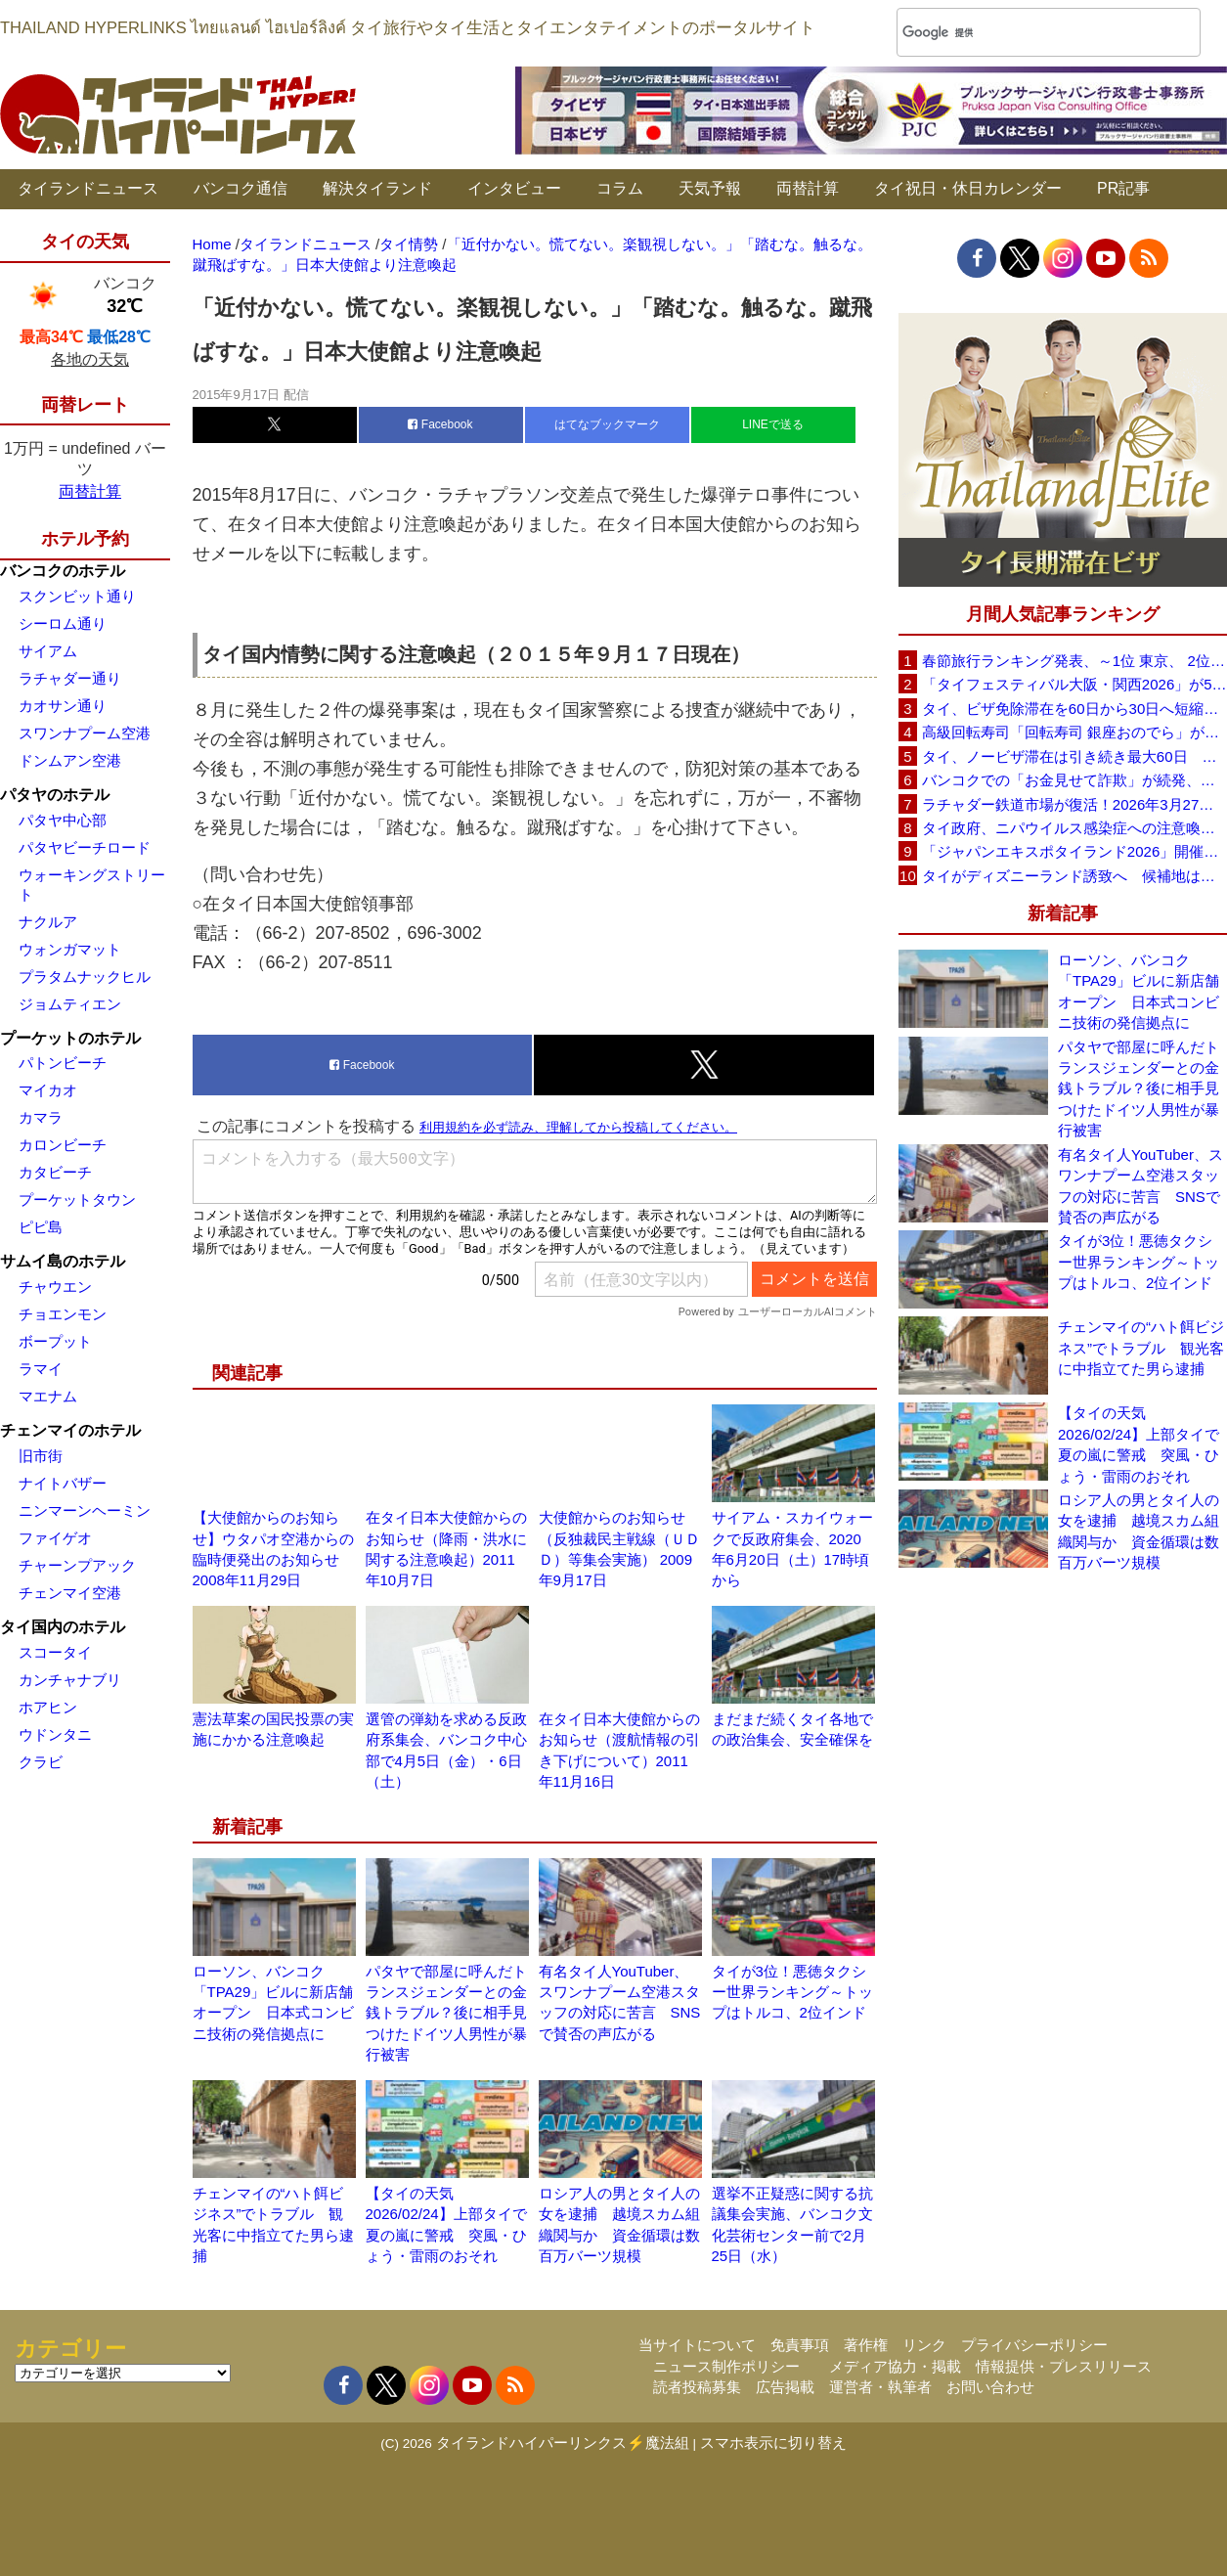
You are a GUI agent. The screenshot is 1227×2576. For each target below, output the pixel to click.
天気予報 (710, 188)
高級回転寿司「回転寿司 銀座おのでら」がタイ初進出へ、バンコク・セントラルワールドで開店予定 (1074, 732)
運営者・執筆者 (880, 2386)
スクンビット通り (77, 596)
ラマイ (41, 1368)
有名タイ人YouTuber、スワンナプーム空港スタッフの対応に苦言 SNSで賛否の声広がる (1140, 1185)
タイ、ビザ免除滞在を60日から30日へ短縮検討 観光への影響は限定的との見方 (1074, 708)
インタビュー (514, 188)
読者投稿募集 (697, 2386)
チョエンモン (63, 1314)
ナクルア (48, 921)
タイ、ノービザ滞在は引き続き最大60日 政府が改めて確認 (1074, 756)
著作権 (866, 2344)
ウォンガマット (70, 949)
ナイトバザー (63, 1483)
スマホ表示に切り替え (773, 2442)
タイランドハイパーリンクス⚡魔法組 (562, 2442)
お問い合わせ (990, 2386)
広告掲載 (785, 2386)
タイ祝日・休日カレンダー (968, 188)
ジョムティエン (70, 1004)
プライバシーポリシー (1034, 2344)
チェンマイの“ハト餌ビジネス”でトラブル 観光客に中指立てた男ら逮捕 (1141, 1347)
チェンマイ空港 (70, 1592)
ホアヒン (48, 1707)
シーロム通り (63, 623)
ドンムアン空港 (70, 760)
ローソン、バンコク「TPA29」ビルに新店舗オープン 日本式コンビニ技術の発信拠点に (1138, 991)
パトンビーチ (63, 1062)
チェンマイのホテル (70, 1430)
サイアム (48, 651)
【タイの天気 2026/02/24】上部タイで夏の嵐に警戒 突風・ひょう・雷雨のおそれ (1138, 1444)
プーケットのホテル (70, 1038)
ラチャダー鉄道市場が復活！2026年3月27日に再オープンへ (1074, 804)
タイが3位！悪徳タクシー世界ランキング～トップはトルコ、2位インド (792, 1992)
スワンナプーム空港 (85, 733)
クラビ (41, 1762)
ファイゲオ (55, 1538)
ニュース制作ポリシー (726, 2366)
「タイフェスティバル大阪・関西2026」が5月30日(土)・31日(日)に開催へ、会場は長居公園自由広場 (1074, 684)
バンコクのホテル (62, 570)
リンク (924, 2344)
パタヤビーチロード (85, 847)
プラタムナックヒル (85, 976)
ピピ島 (41, 1227)
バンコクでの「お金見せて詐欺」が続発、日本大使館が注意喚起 (1074, 780)
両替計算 (807, 188)
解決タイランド (377, 188)
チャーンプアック (77, 1565)
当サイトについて (697, 2344)
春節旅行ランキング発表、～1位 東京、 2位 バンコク (1074, 660)
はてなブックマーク (607, 424)
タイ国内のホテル (62, 1627)
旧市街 (41, 1455)
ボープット (55, 1341)
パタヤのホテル (55, 794)
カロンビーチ (63, 1144)
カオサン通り (63, 705)
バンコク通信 (240, 188)
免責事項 (799, 2344)
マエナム (48, 1396)
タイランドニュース (88, 188)
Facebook (440, 424)
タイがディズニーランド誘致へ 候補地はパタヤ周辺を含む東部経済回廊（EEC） (1074, 875)
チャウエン (55, 1286)
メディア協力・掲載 (895, 2366)
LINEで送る (773, 424)
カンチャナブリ (70, 1679)
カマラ (41, 1117)
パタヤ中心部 (63, 820)
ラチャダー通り (70, 678)
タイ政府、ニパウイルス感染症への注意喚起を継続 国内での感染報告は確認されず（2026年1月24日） (1074, 828)
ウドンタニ (55, 1734)
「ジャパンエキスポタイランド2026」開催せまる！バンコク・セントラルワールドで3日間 (1074, 851)
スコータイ (55, 1652)
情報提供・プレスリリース (1064, 2366)
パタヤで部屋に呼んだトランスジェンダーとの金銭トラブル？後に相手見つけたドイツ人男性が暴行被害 (446, 2013)
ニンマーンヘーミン (85, 1510)
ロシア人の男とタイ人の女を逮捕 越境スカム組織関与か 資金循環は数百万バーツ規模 (1138, 1531)
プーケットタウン (77, 1199)
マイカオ (48, 1090)
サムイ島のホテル (62, 1261)
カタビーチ (55, 1172)
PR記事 (1123, 188)
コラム (619, 188)
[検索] (1023, 33)
